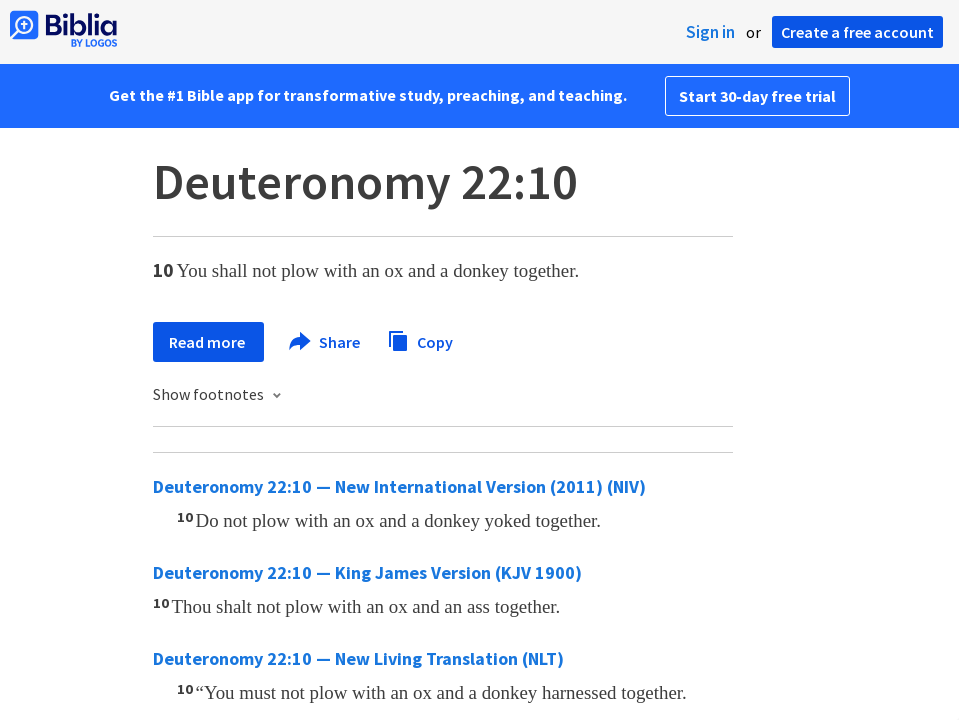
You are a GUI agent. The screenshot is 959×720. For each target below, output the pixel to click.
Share (325, 342)
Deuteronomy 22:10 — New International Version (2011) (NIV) (399, 486)
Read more (208, 342)
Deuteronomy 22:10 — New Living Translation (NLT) (358, 658)
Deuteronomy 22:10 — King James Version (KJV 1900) (367, 572)
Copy (420, 339)
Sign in (710, 32)
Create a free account (857, 32)
